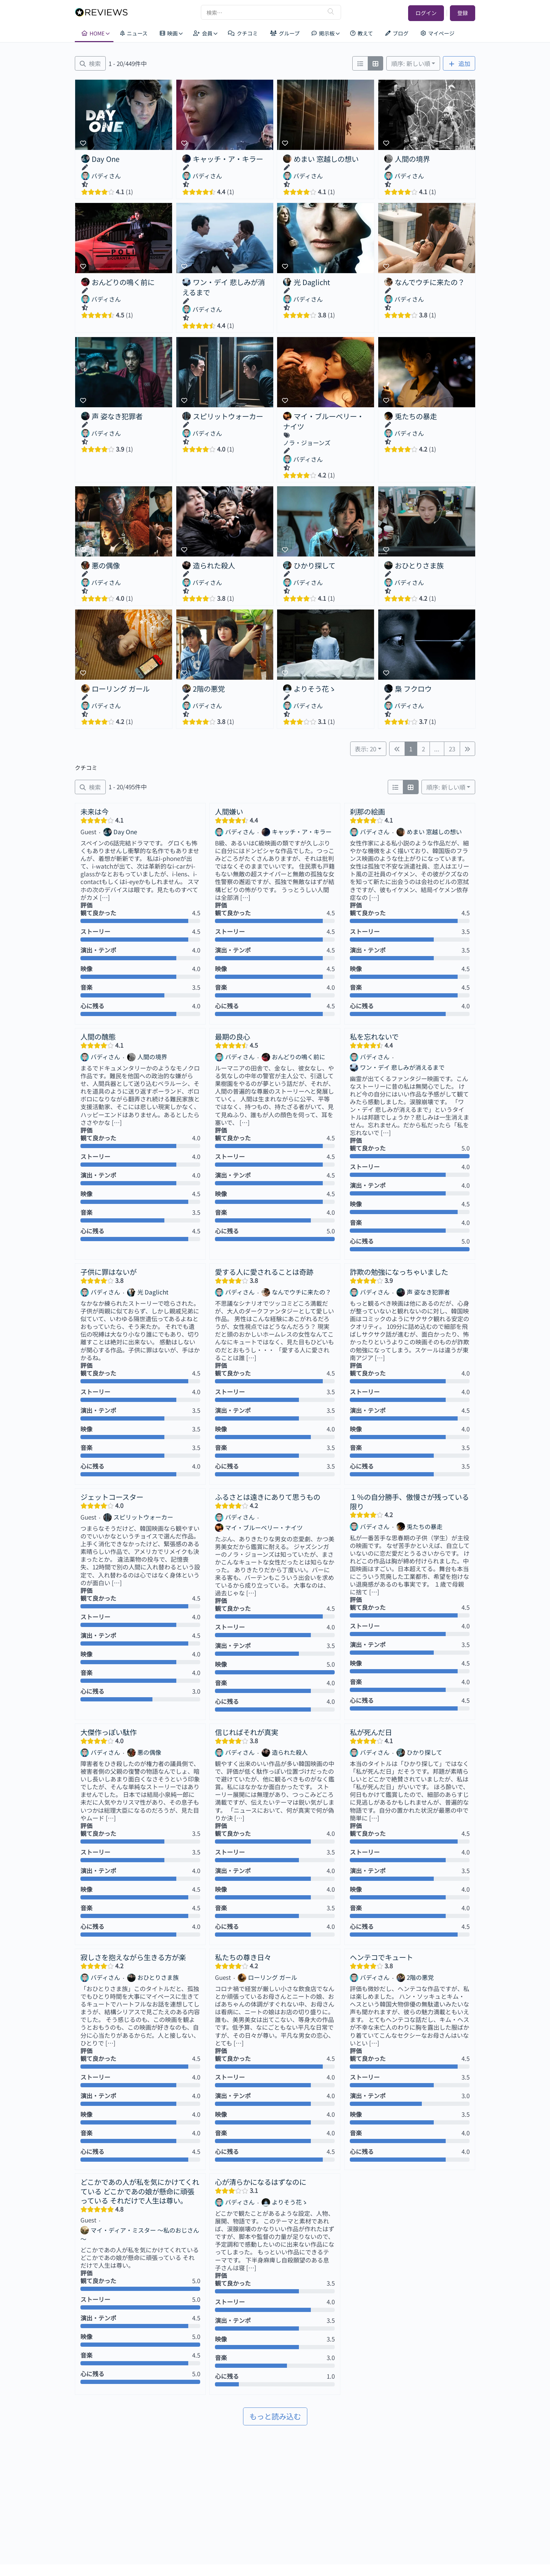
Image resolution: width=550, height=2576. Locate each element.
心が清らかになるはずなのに (260, 2181)
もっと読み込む (275, 2416)
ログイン (426, 13)
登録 (462, 13)
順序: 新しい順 (410, 63)
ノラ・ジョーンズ (306, 442)
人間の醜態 (98, 1036)
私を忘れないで (374, 1036)
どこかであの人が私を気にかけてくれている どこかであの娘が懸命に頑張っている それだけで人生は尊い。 (139, 2191)
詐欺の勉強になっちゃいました (399, 1271)
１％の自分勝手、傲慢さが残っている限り (409, 1501)
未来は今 (94, 811)
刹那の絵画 (367, 811)
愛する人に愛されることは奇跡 (264, 1271)
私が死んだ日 (371, 1732)
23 (452, 748)
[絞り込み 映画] (90, 63)
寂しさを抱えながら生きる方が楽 (133, 1957)
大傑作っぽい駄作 (108, 1732)
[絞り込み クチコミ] (90, 787)
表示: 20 (365, 748)
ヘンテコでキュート (381, 1957)
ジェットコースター (111, 1496)
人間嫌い (229, 811)
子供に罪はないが (108, 1271)
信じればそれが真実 (246, 1732)
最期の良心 (232, 1036)
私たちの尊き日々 (243, 1957)
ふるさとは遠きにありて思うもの (267, 1496)
